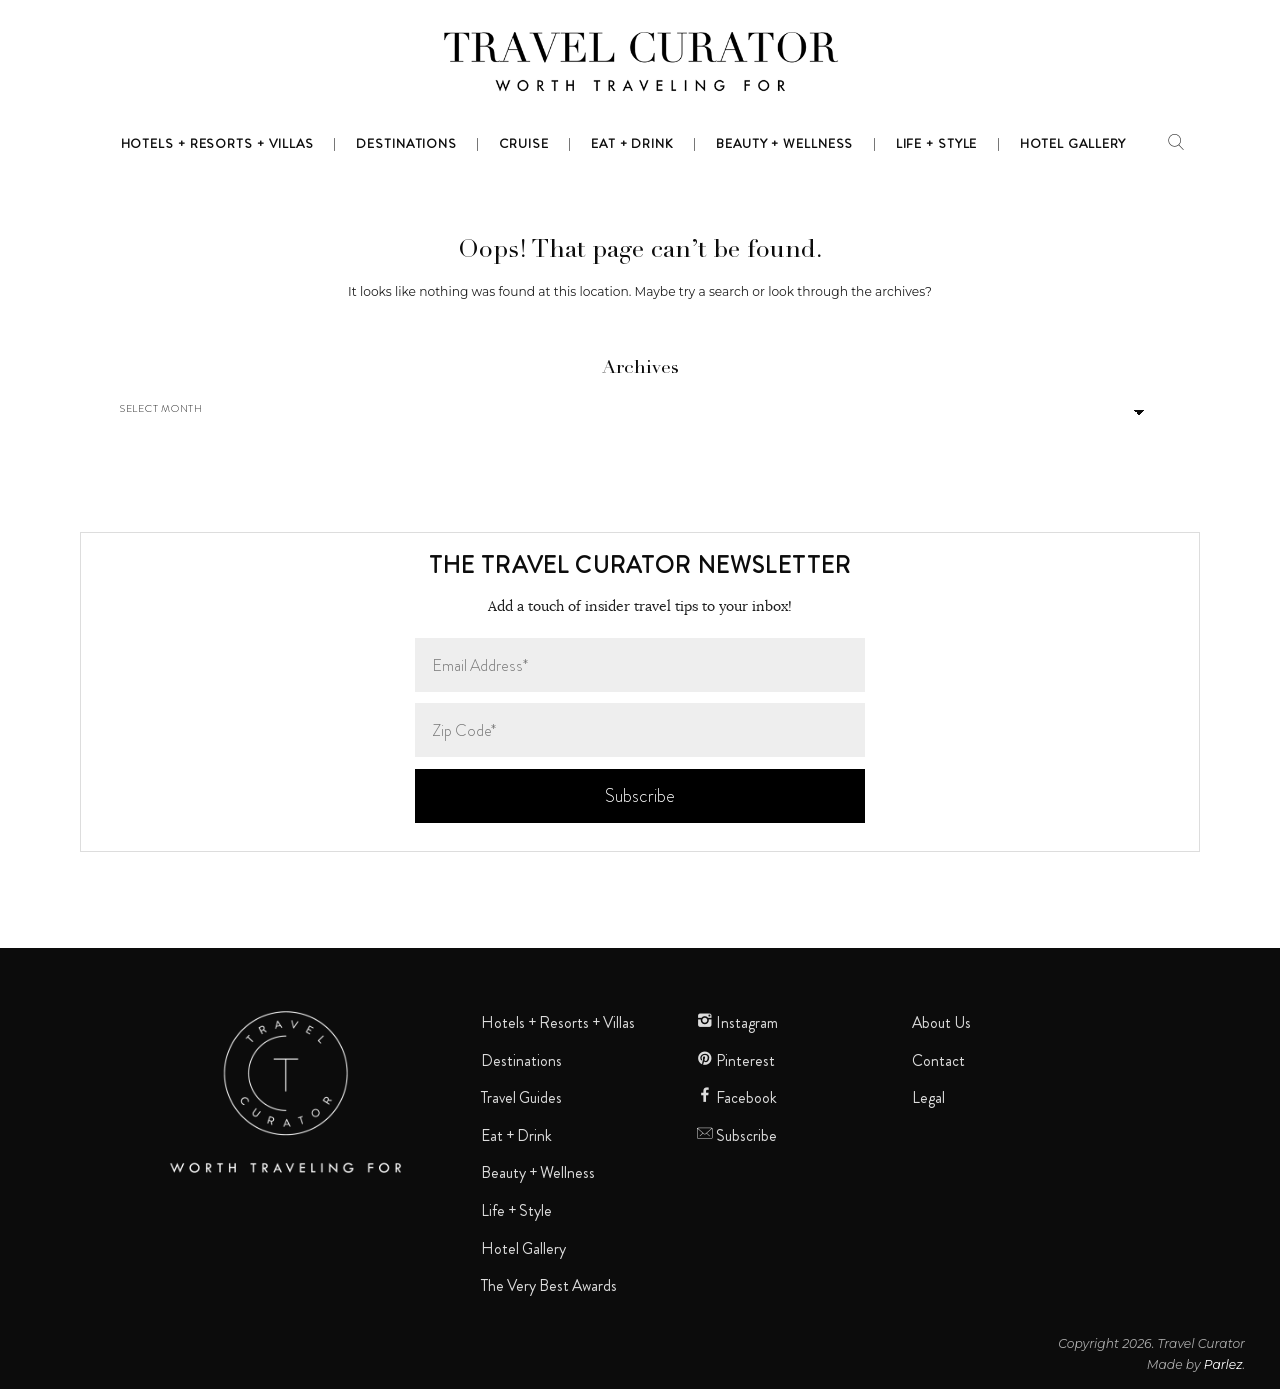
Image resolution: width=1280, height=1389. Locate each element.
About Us (941, 1023)
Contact (938, 1061)
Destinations (521, 1061)
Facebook (737, 1098)
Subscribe (737, 1136)
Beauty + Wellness (538, 1173)
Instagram (737, 1023)
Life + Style (516, 1211)
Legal (928, 1098)
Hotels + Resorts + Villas (558, 1023)
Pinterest (736, 1061)
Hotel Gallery (523, 1249)
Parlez (1223, 1364)
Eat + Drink (516, 1136)
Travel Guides (521, 1098)
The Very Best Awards (549, 1286)
